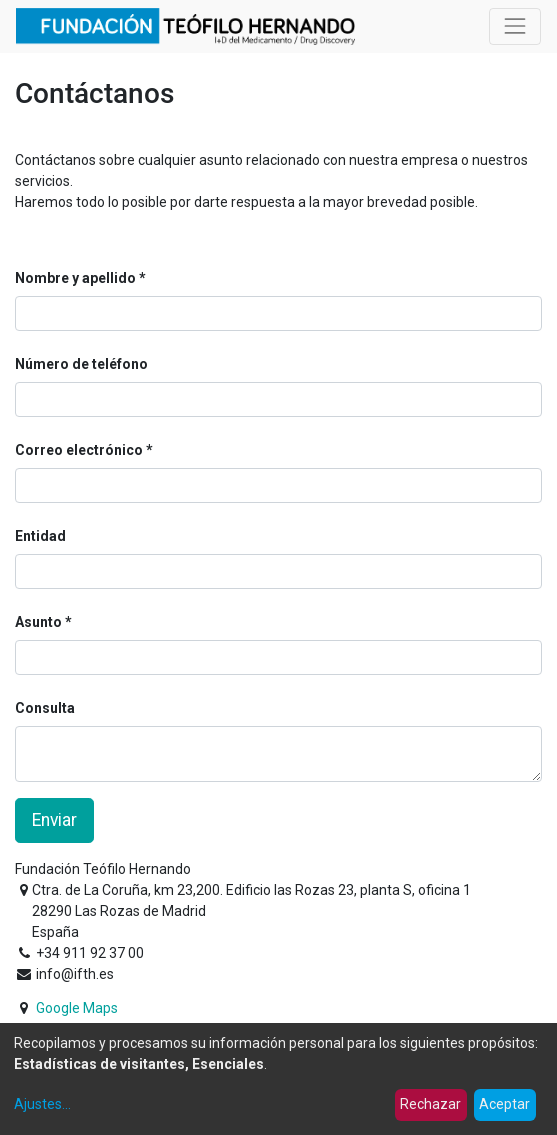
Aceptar (504, 1104)
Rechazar (430, 1104)
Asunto (38, 622)
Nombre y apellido (75, 278)
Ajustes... (42, 1104)
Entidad (40, 536)
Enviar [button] (54, 820)
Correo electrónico (79, 450)
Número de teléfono (81, 364)
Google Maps (77, 1008)
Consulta (45, 708)
